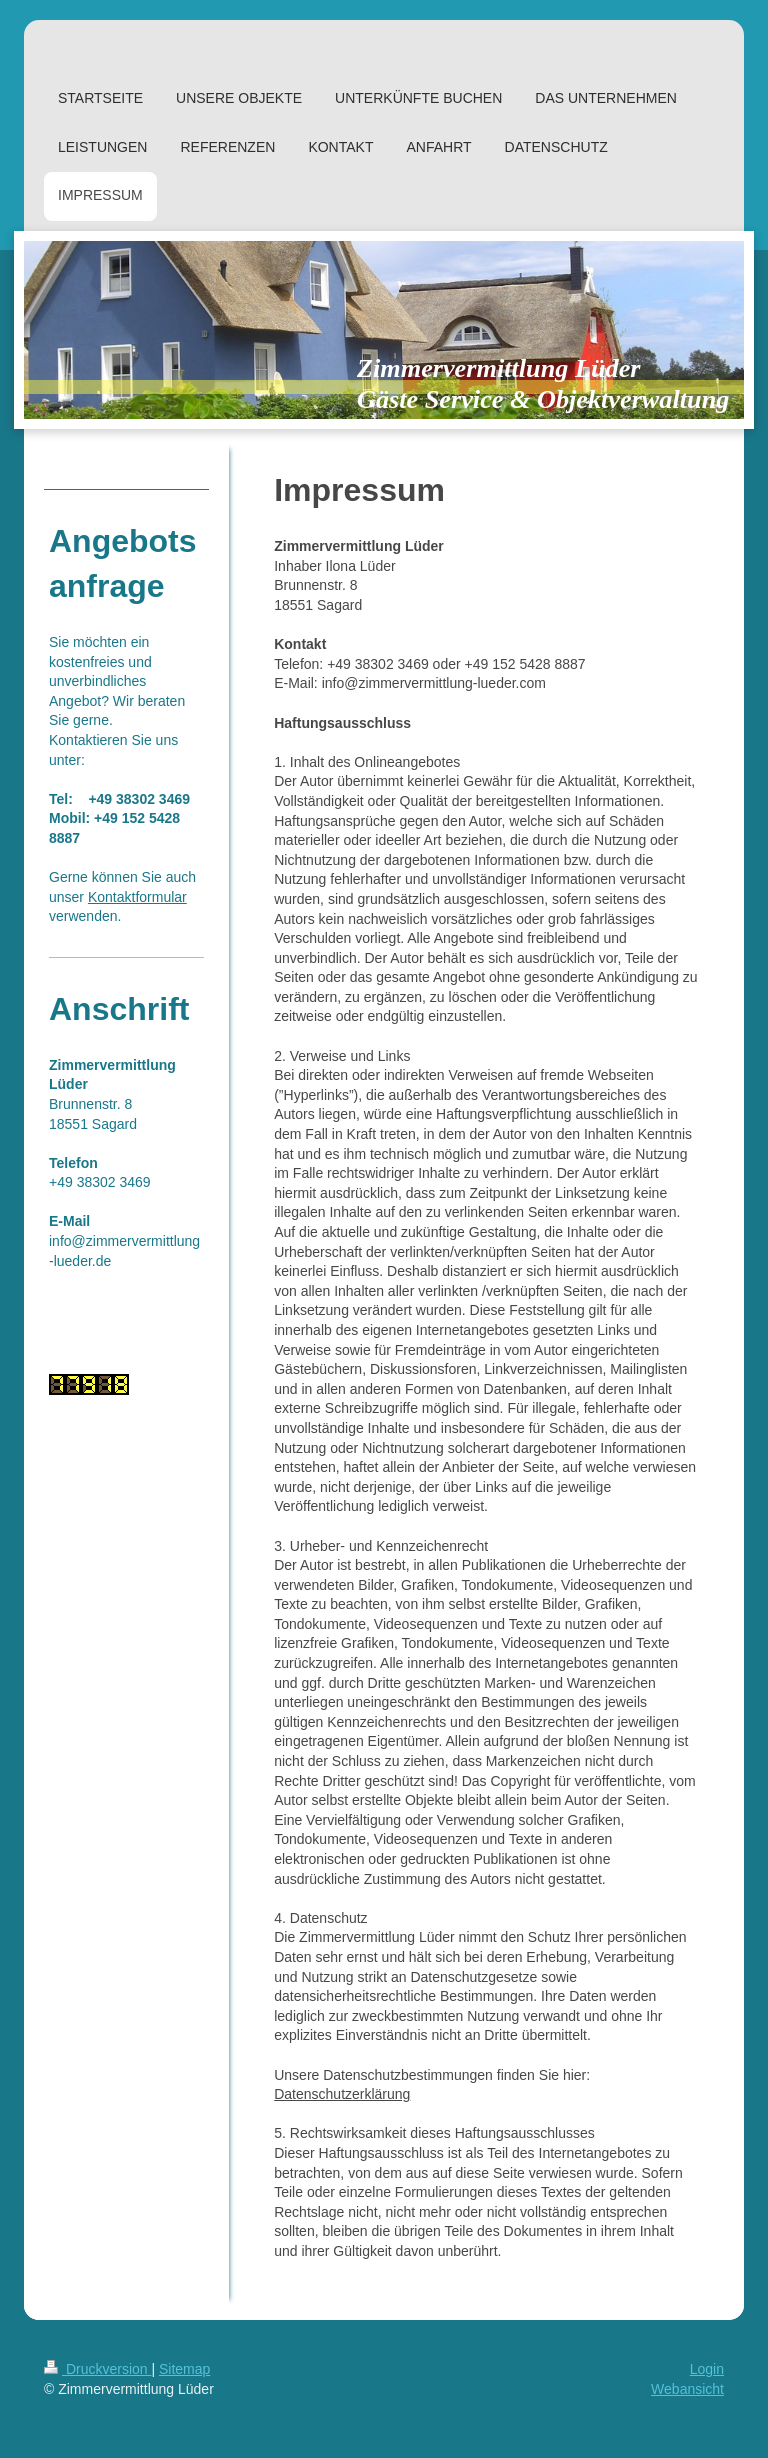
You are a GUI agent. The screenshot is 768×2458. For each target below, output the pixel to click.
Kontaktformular (137, 897)
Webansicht (687, 2389)
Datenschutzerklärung (342, 2094)
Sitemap (184, 2369)
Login (707, 2369)
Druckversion (97, 2369)
